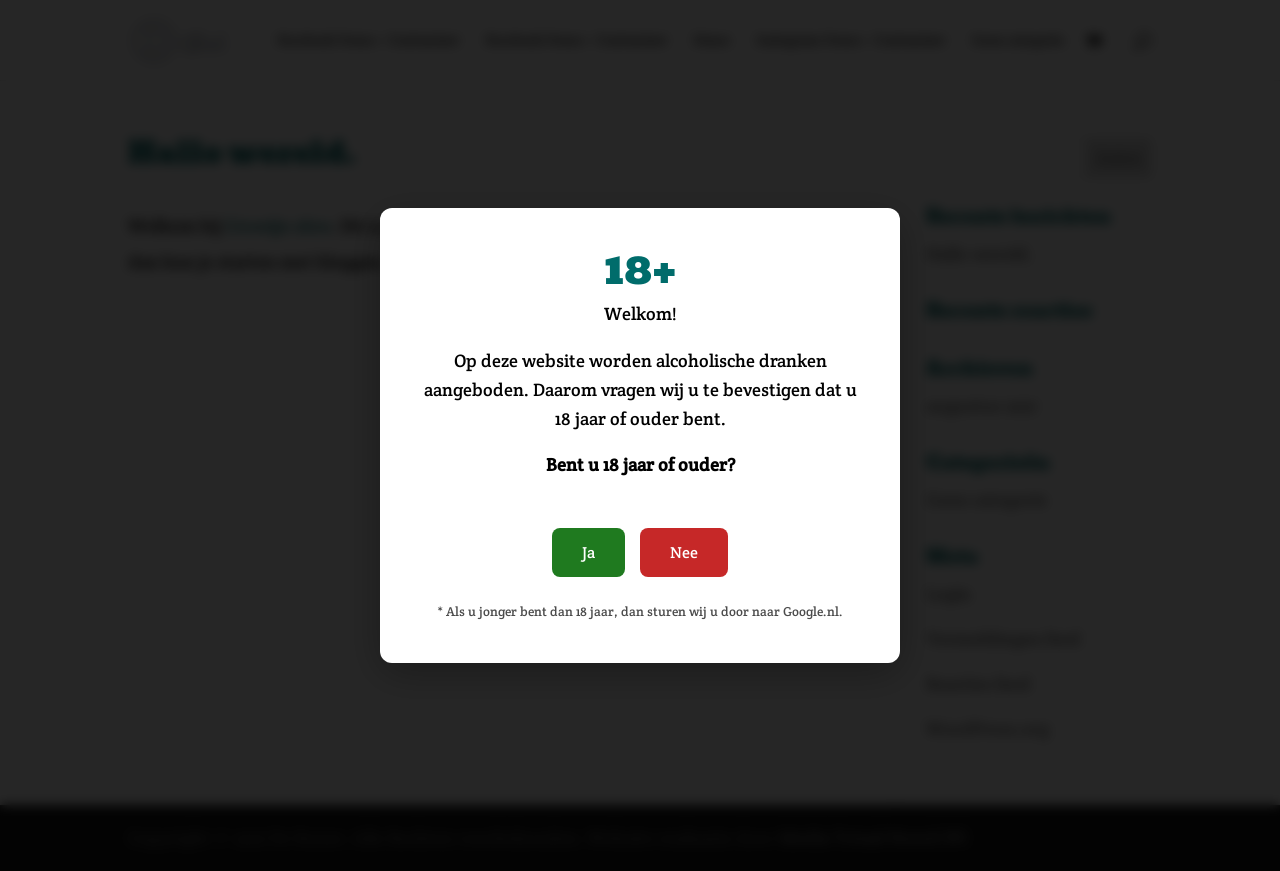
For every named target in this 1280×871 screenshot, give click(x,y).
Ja (588, 552)
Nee (684, 552)
